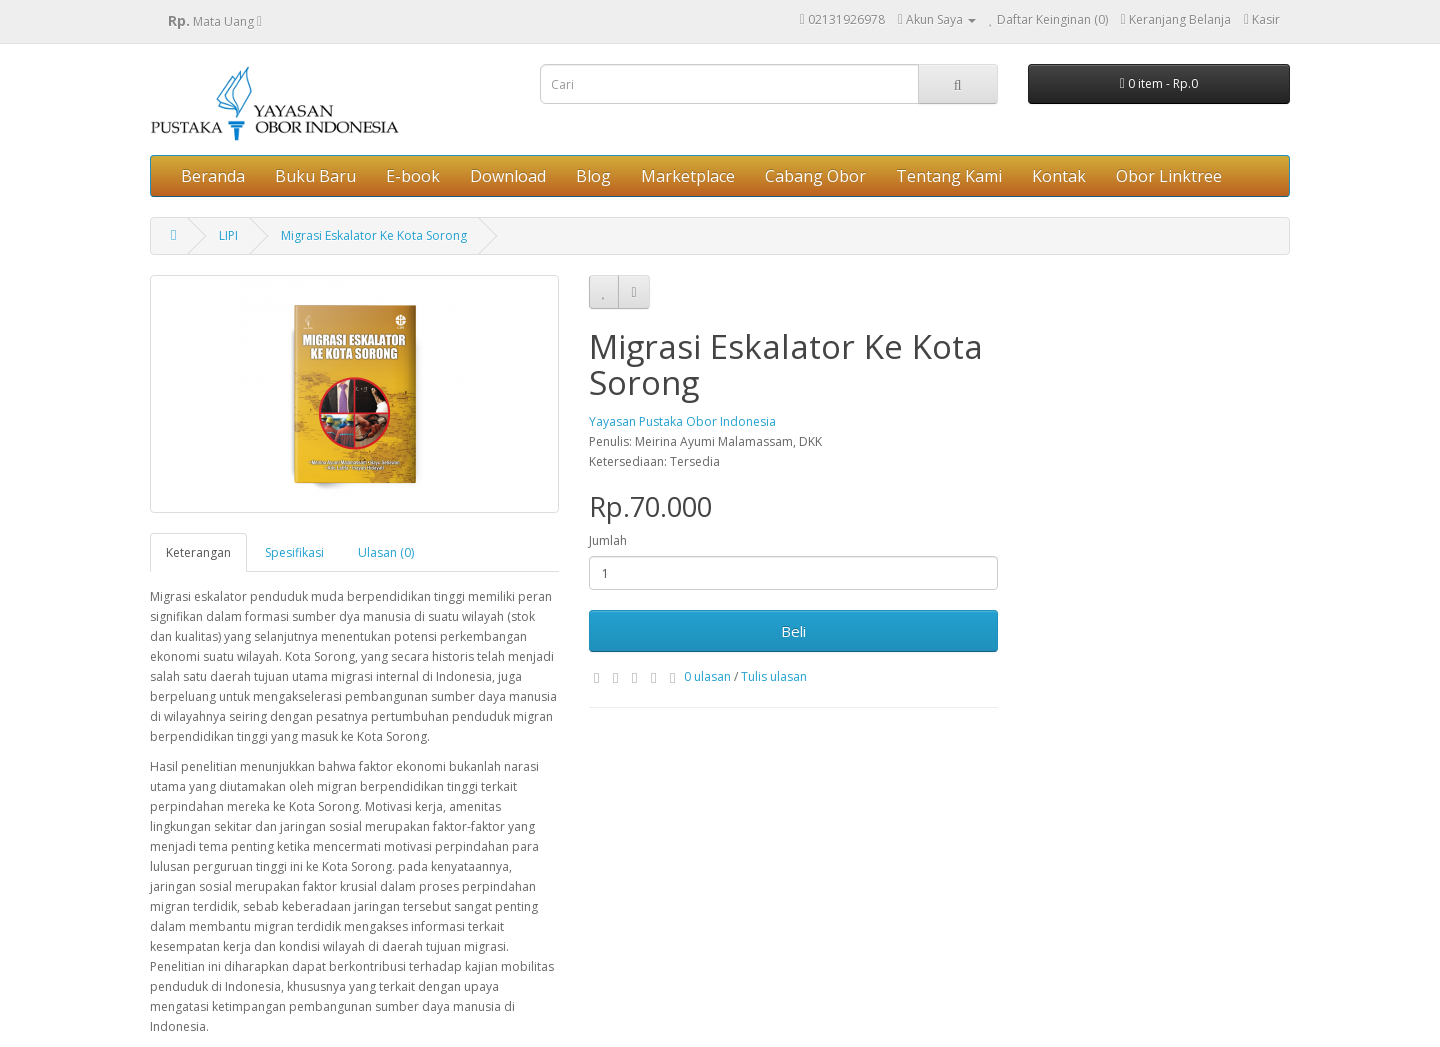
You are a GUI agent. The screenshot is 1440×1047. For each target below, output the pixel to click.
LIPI (228, 235)
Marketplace (688, 176)
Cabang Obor (815, 176)
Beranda (213, 176)
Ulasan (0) (386, 552)
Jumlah (608, 540)
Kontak (1059, 176)
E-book (413, 176)
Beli (793, 631)
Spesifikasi (294, 552)
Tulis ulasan (774, 676)
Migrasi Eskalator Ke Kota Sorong (374, 235)
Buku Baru (315, 176)
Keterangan (198, 552)
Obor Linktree (1169, 176)
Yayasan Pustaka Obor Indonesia (682, 421)
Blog (593, 176)
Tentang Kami (949, 176)
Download (508, 176)
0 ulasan (707, 676)
